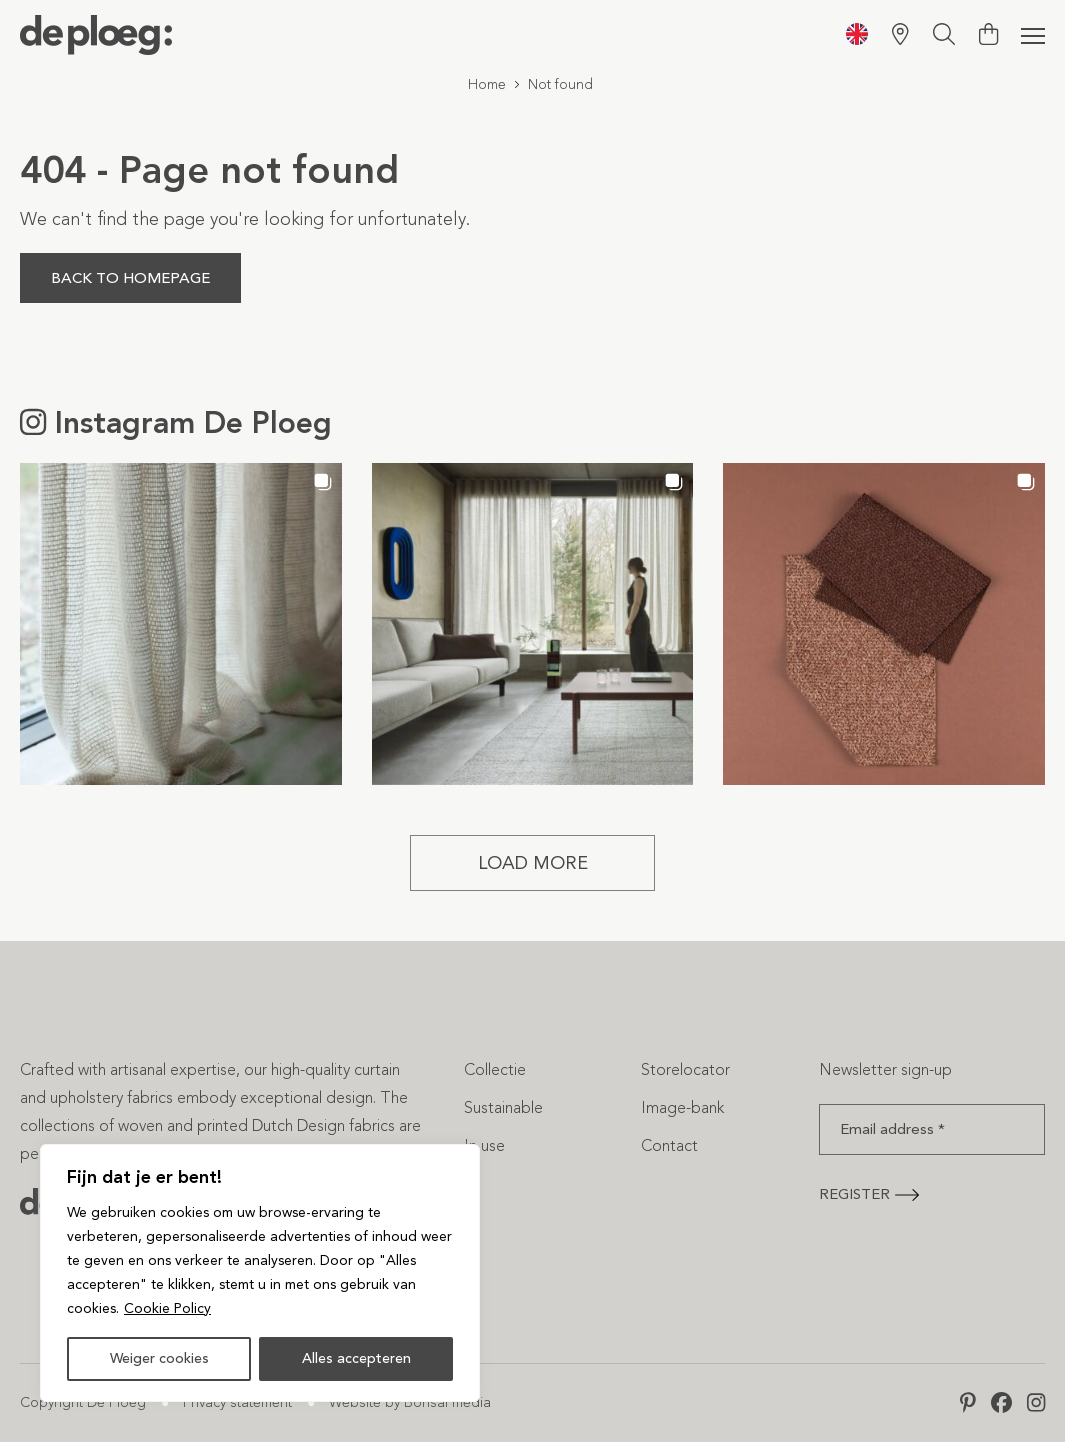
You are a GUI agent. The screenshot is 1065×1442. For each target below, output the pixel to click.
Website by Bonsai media (410, 1402)
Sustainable (503, 1107)
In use (484, 1145)
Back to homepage (130, 278)
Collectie (495, 1069)
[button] (181, 624)
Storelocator (685, 1069)
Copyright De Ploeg (83, 1402)
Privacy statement (237, 1402)
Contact (669, 1145)
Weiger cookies (159, 1358)
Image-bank (682, 1107)
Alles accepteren (356, 1358)
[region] (260, 1273)
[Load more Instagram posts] (532, 863)
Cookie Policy (167, 1308)
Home (487, 84)
